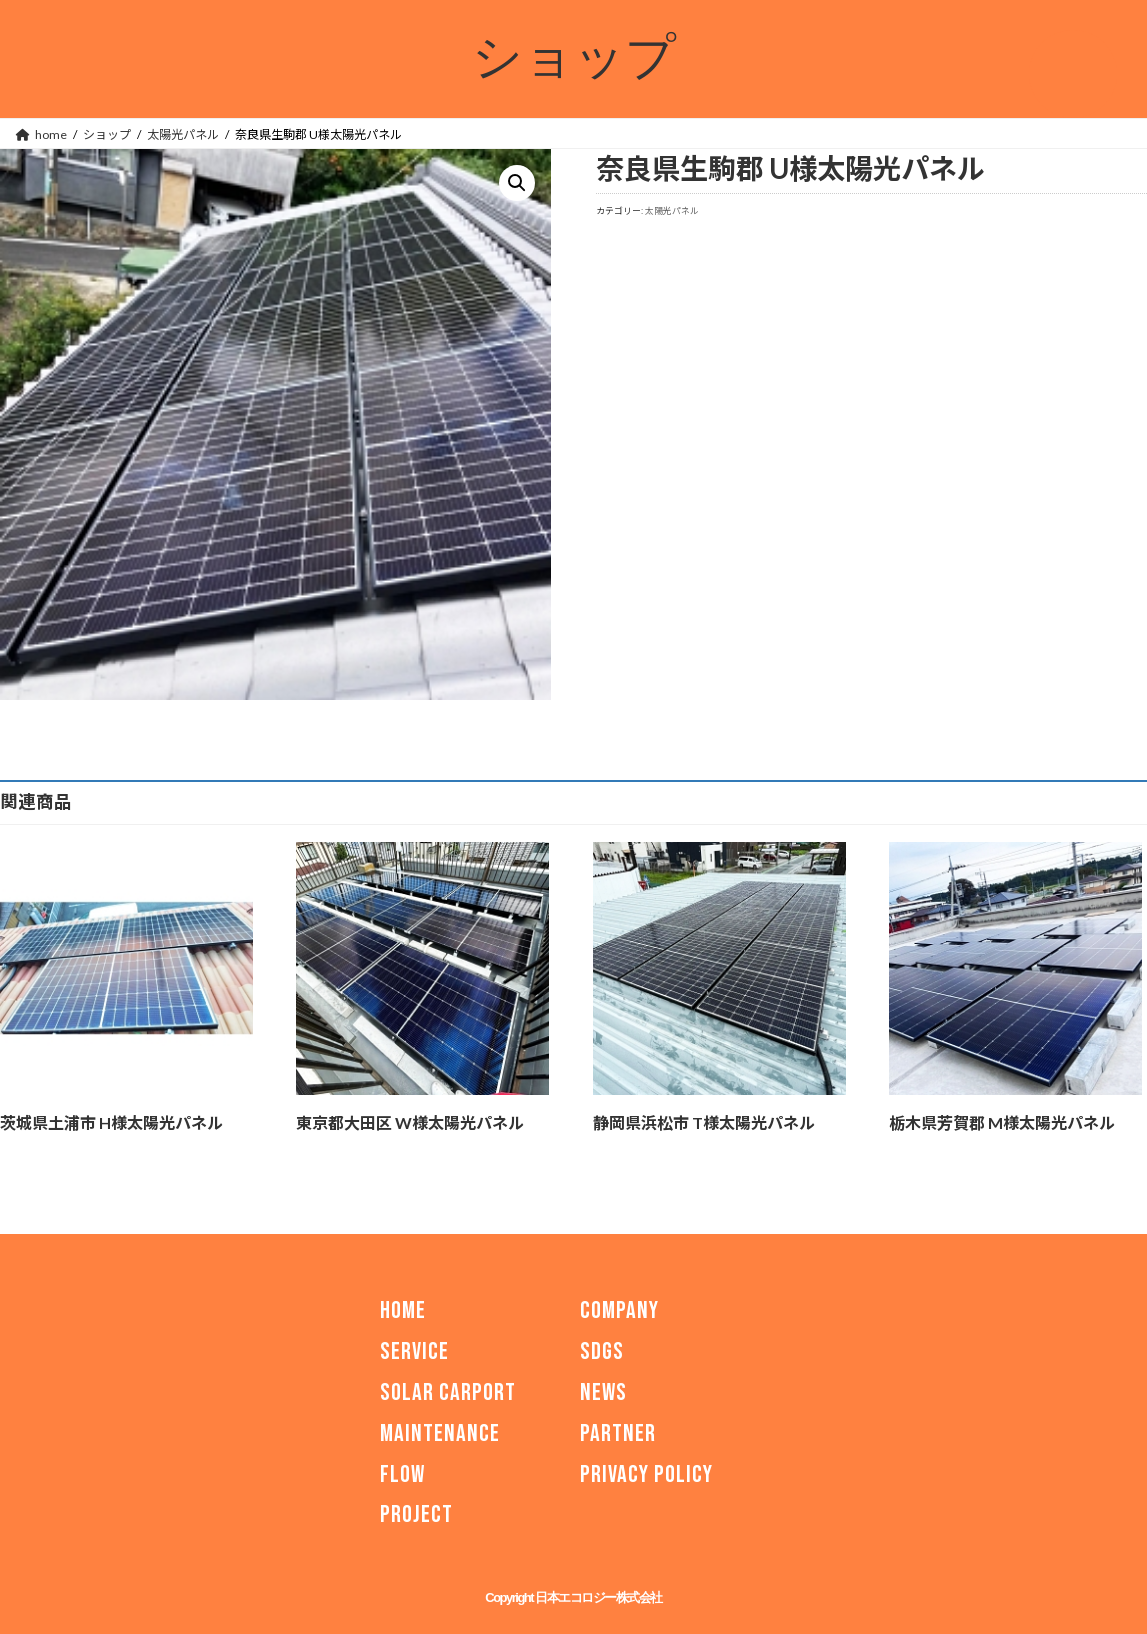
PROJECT (416, 1514)
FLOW (402, 1473)
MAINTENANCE (440, 1433)
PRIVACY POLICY (646, 1473)
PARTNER (618, 1433)
